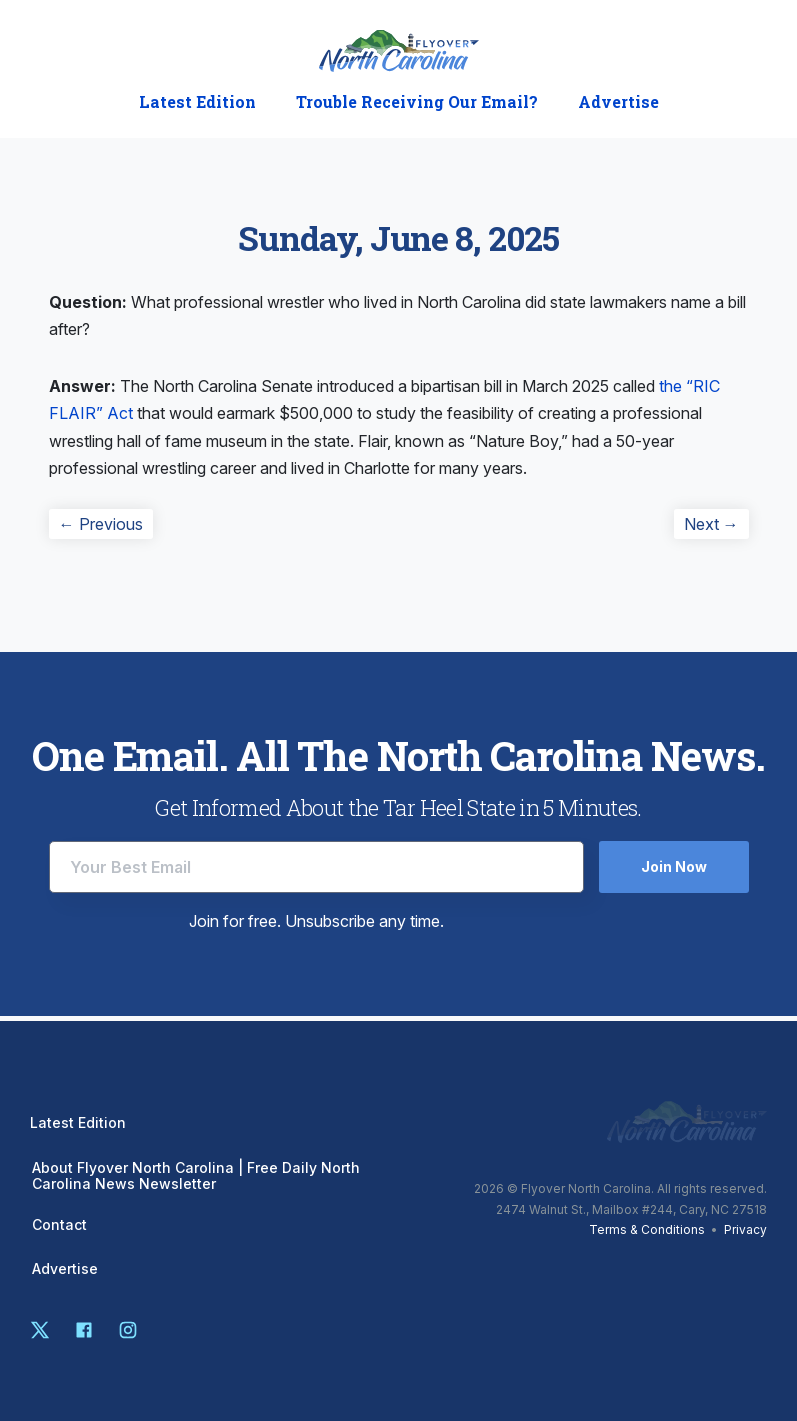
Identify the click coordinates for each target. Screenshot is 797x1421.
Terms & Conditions (647, 1229)
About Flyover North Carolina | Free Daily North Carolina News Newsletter (196, 1176)
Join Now (674, 866)
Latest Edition (197, 102)
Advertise (618, 102)
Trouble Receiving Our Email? (417, 102)
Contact (59, 1225)
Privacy (745, 1229)
